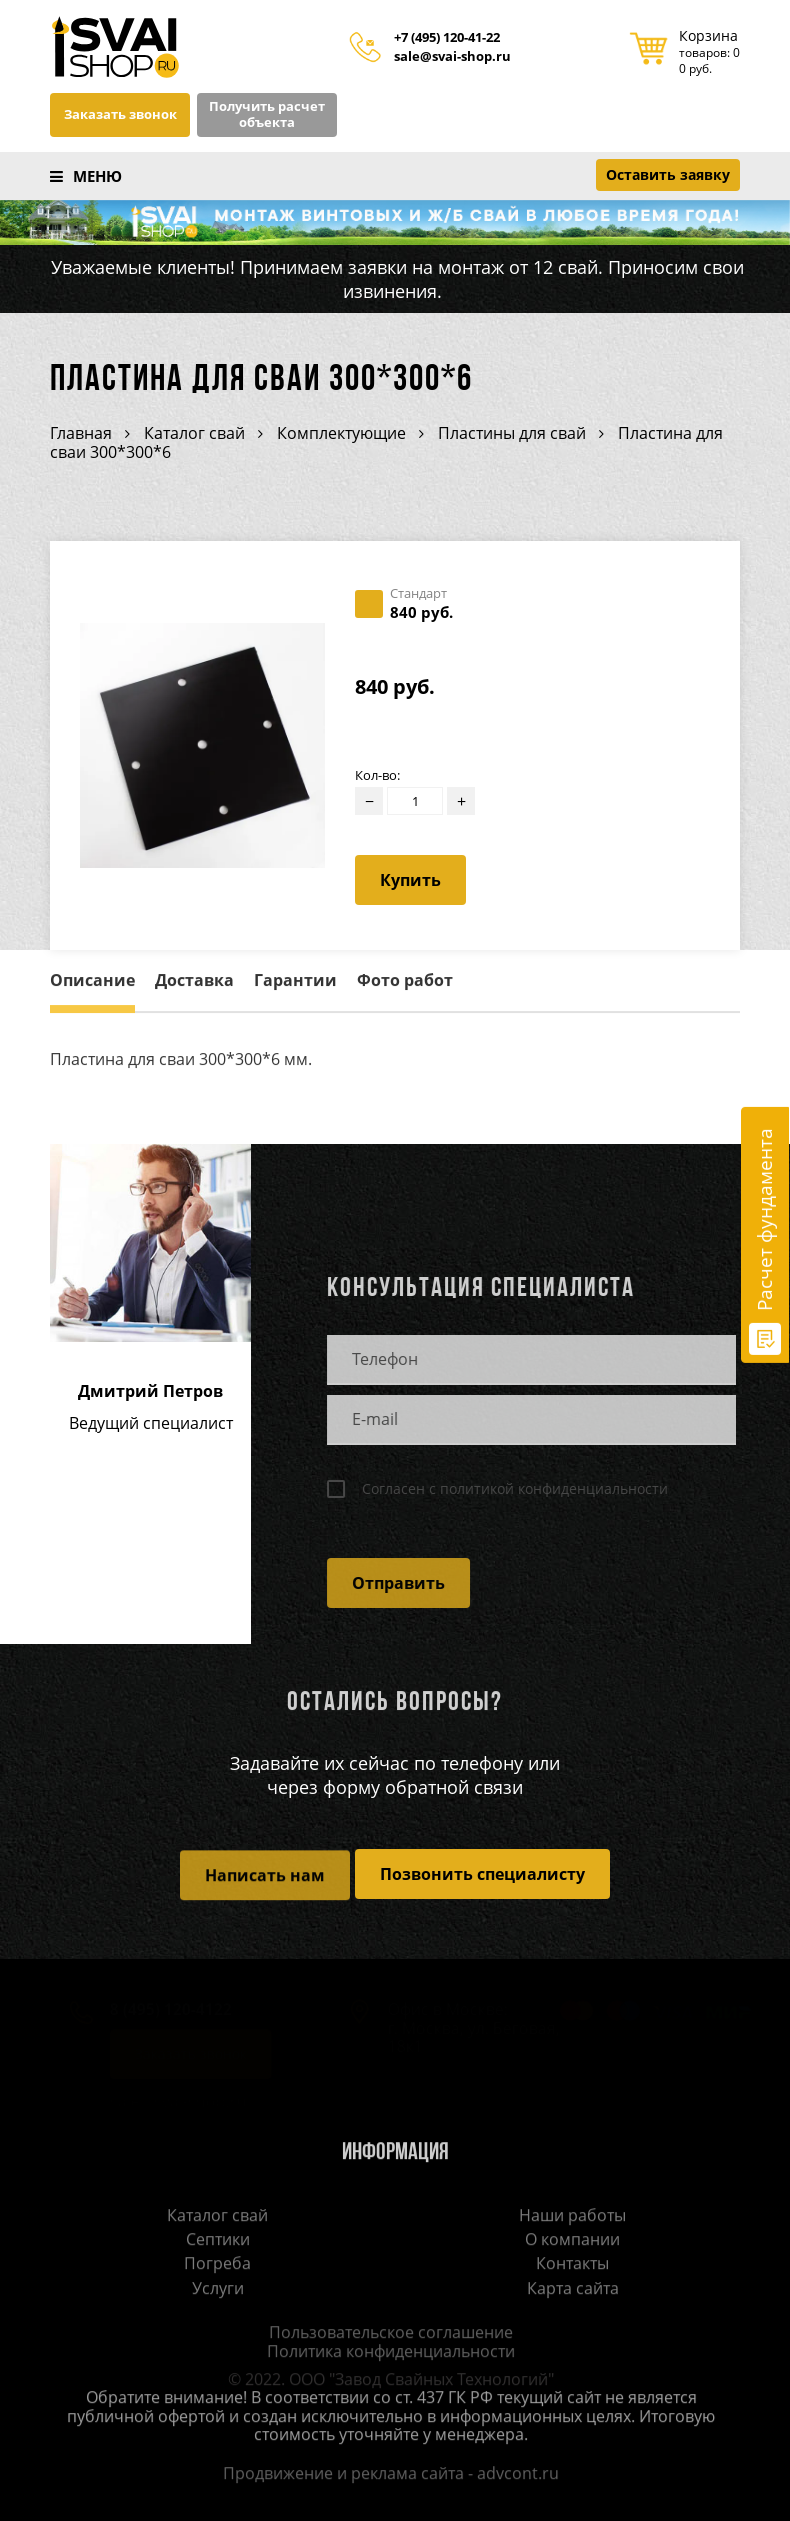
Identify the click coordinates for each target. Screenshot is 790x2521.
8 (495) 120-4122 (162, 2012)
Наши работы (572, 2217)
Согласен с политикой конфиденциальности (508, 1489)
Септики (218, 2241)
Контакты (572, 2266)
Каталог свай (217, 2217)
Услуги (218, 2290)
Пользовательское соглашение (384, 2335)
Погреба (217, 2266)
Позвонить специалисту (482, 1874)
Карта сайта (573, 2290)
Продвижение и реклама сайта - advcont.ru (384, 2475)
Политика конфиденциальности (384, 2353)
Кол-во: (377, 775)
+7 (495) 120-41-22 (447, 38)
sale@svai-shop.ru (452, 57)
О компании (572, 2241)
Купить (410, 880)
